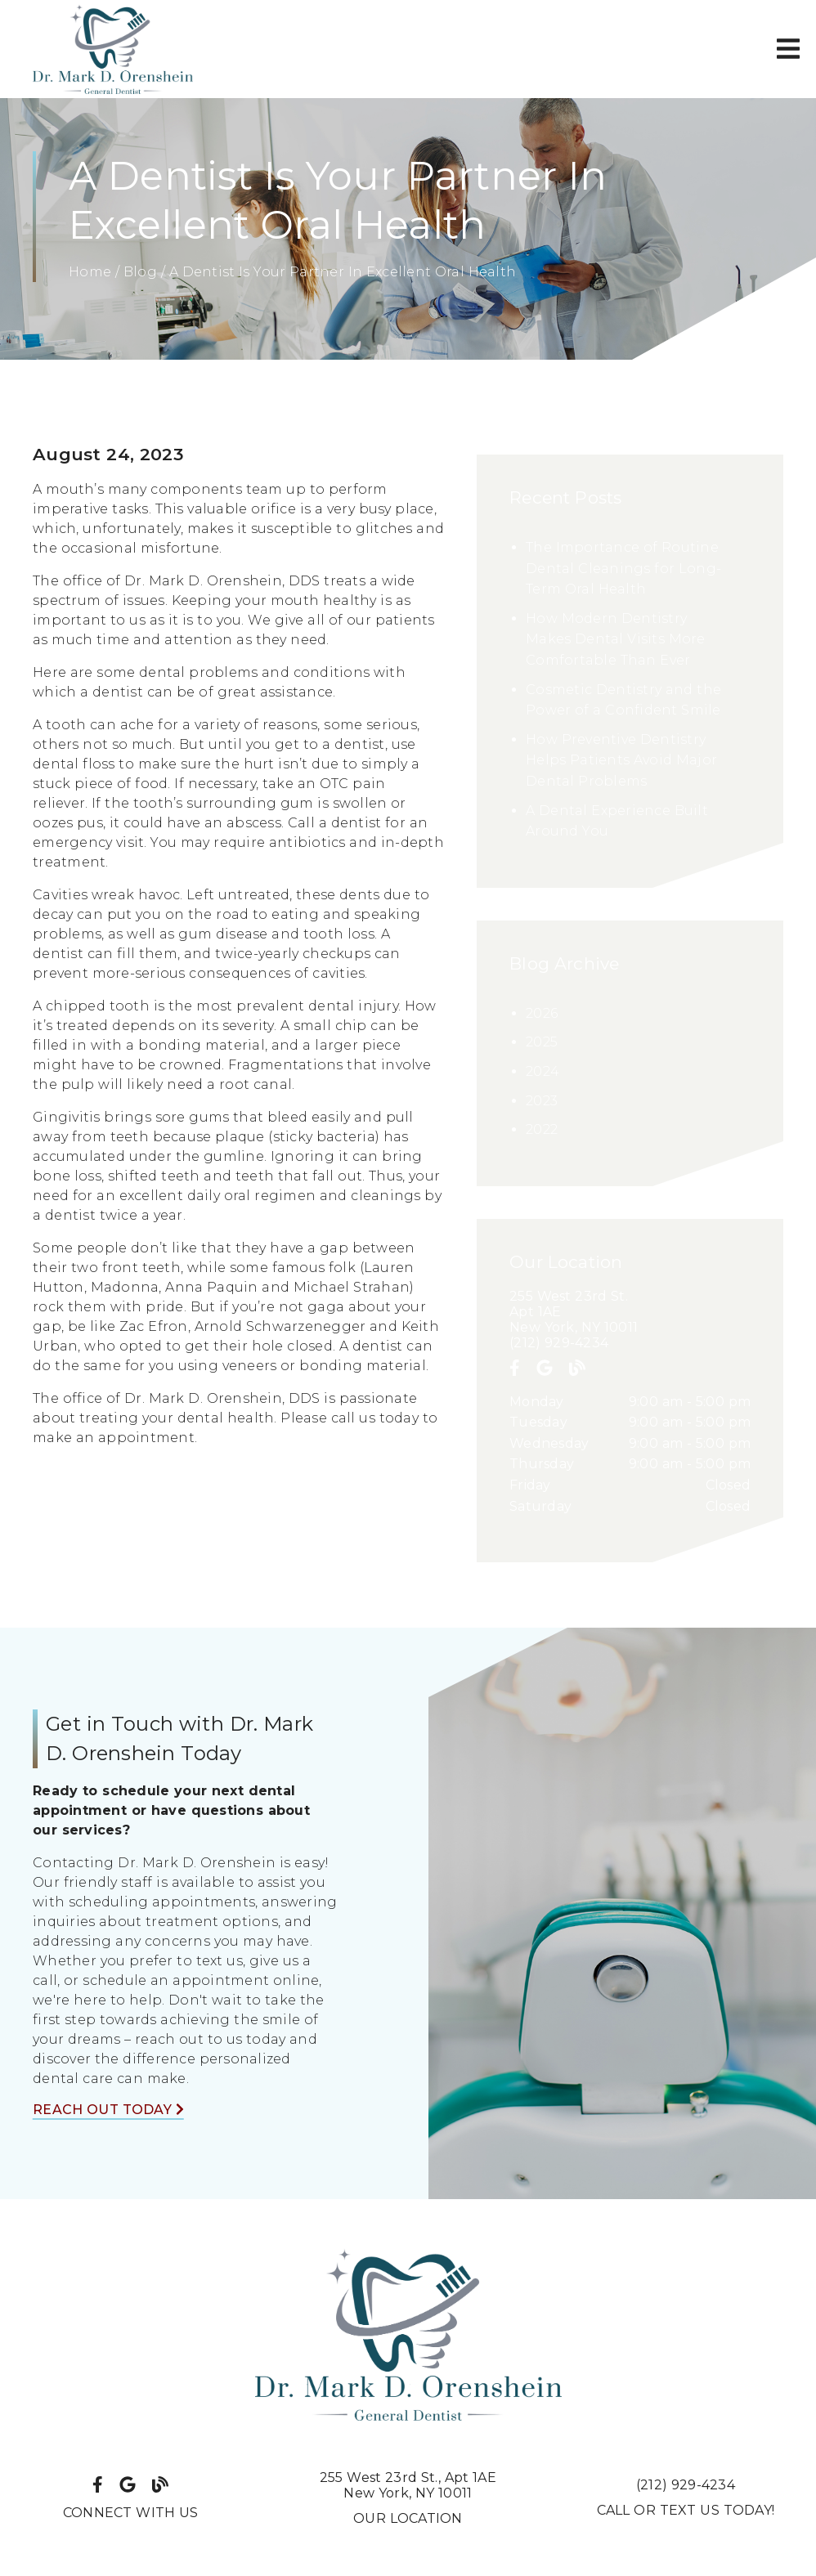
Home (90, 272)
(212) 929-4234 (558, 1343)
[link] (113, 49)
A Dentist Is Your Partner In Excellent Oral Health (343, 272)
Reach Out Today (108, 2109)
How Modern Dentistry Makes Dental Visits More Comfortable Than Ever (616, 639)
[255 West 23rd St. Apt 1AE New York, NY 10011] (630, 1311)
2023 (542, 1101)
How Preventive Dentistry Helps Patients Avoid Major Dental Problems (621, 760)
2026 (542, 1013)
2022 (542, 1129)
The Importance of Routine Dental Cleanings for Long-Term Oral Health (623, 568)
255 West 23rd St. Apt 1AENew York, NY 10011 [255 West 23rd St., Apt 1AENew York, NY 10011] (408, 2485)
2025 (542, 1042)
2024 (542, 1071)
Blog (140, 272)
